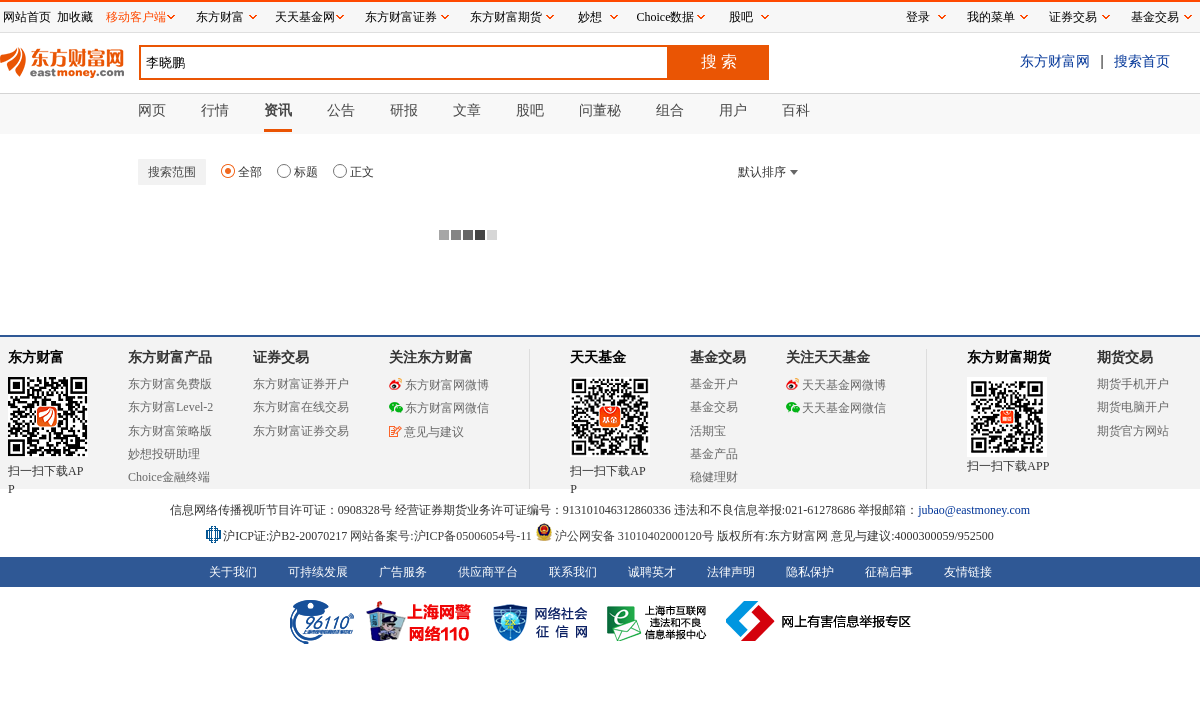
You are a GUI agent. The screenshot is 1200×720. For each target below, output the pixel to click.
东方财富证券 (401, 17)
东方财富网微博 (439, 385)
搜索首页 (1142, 61)
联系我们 (573, 572)
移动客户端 (136, 17)
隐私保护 (810, 572)
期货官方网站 (1133, 431)
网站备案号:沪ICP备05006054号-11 (442, 536)
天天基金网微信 (836, 408)
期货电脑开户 (1133, 407)
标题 (297, 172)
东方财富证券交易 (301, 431)
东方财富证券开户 (301, 384)
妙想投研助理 (164, 454)
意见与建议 (426, 432)
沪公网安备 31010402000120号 (624, 536)
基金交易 (714, 407)
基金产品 (714, 454)
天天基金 (598, 357)
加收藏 (75, 17)
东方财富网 (1055, 61)
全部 (241, 172)
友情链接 (968, 572)
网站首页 (27, 17)
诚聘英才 (652, 572)
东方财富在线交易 (301, 407)
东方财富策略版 (170, 431)
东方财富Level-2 (170, 407)
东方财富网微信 (439, 408)
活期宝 (708, 431)
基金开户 (714, 384)
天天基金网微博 (836, 385)
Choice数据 (666, 17)
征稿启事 (889, 572)
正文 (353, 172)
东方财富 (36, 357)
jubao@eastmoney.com (974, 510)
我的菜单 (991, 17)
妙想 (590, 17)
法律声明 (731, 572)
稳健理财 (714, 477)
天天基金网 (305, 17)
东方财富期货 (1009, 357)
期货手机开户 (1133, 384)
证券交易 (1073, 17)
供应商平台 (488, 572)
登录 (918, 17)
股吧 (741, 17)
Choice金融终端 (169, 477)
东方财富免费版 (170, 384)
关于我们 (233, 572)
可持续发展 (318, 572)
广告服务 (403, 572)
